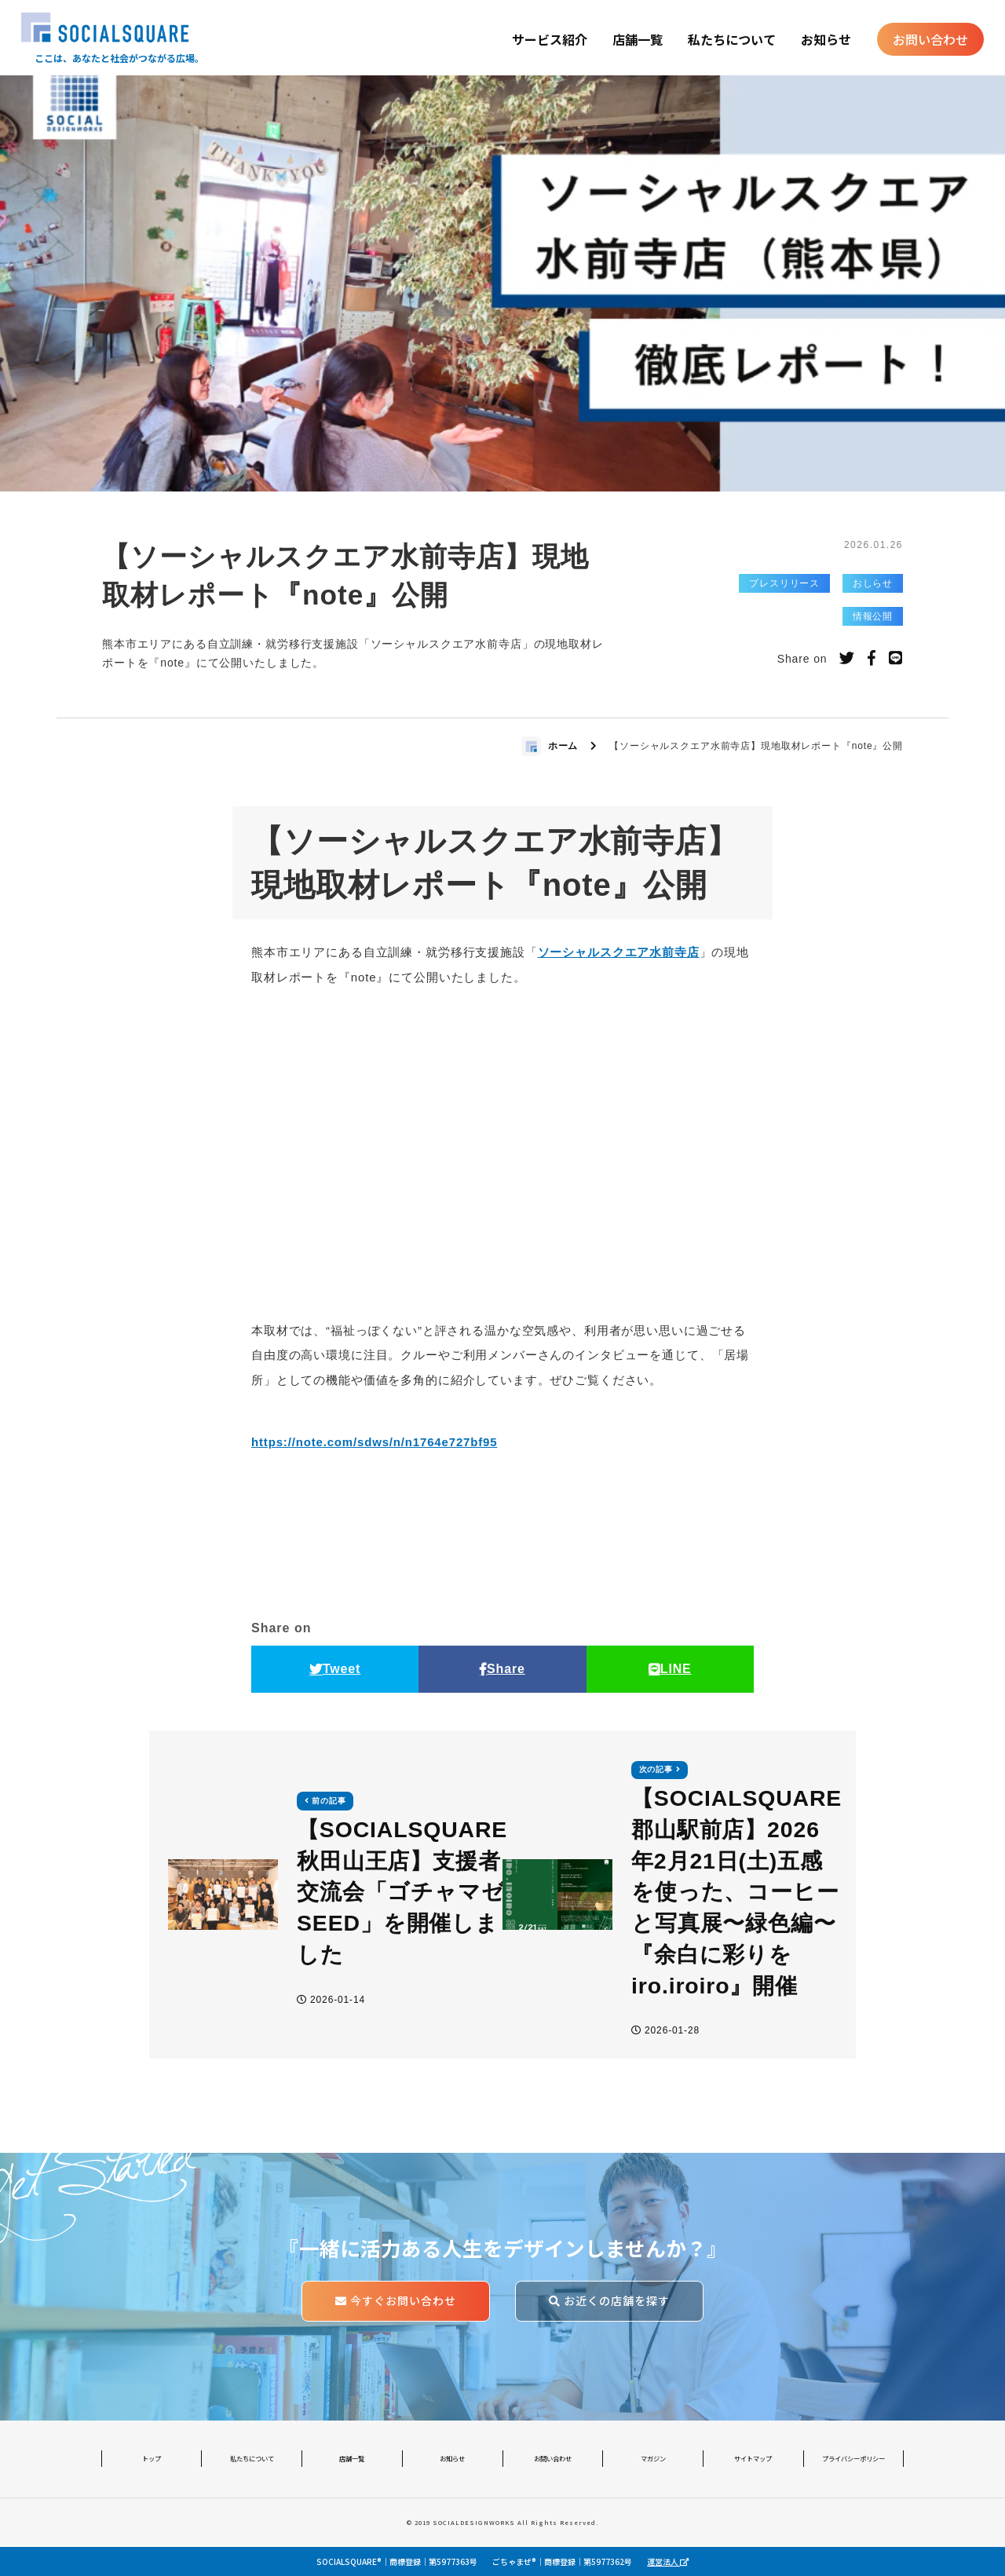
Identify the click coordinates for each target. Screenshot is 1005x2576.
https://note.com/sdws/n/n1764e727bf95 (374, 1442)
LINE (670, 1668)
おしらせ (873, 583)
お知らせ (826, 39)
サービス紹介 (549, 39)
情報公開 (873, 616)
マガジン (653, 2458)
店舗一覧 (637, 39)
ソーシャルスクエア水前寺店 (619, 952)
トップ (151, 2458)
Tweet (334, 1668)
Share (502, 1668)
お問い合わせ (930, 39)
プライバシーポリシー (853, 2458)
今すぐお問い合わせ (395, 2300)
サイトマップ (753, 2458)
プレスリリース (784, 583)
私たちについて (732, 39)
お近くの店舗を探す (609, 2300)
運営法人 (668, 2561)
